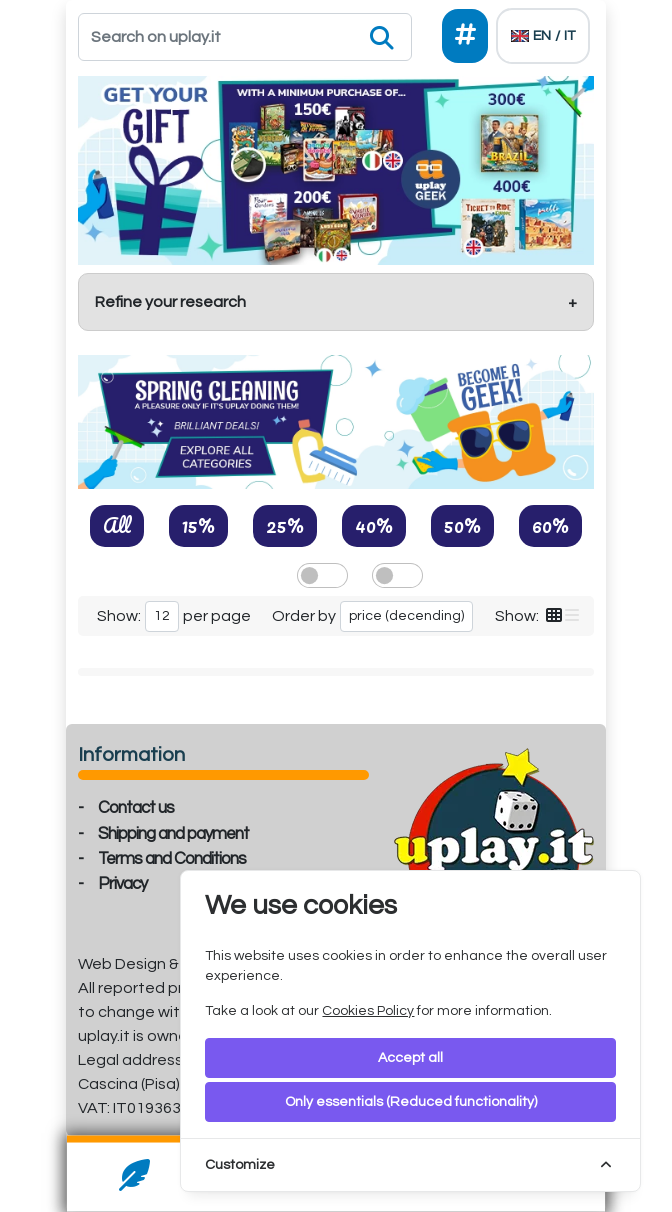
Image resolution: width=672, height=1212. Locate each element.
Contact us (136, 808)
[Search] (245, 37)
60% (550, 525)
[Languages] (543, 36)
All (117, 525)
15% (198, 525)
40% (374, 525)
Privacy (122, 884)
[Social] (465, 36)
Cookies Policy (368, 1011)
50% (462, 525)
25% (285, 525)
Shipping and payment (173, 834)
